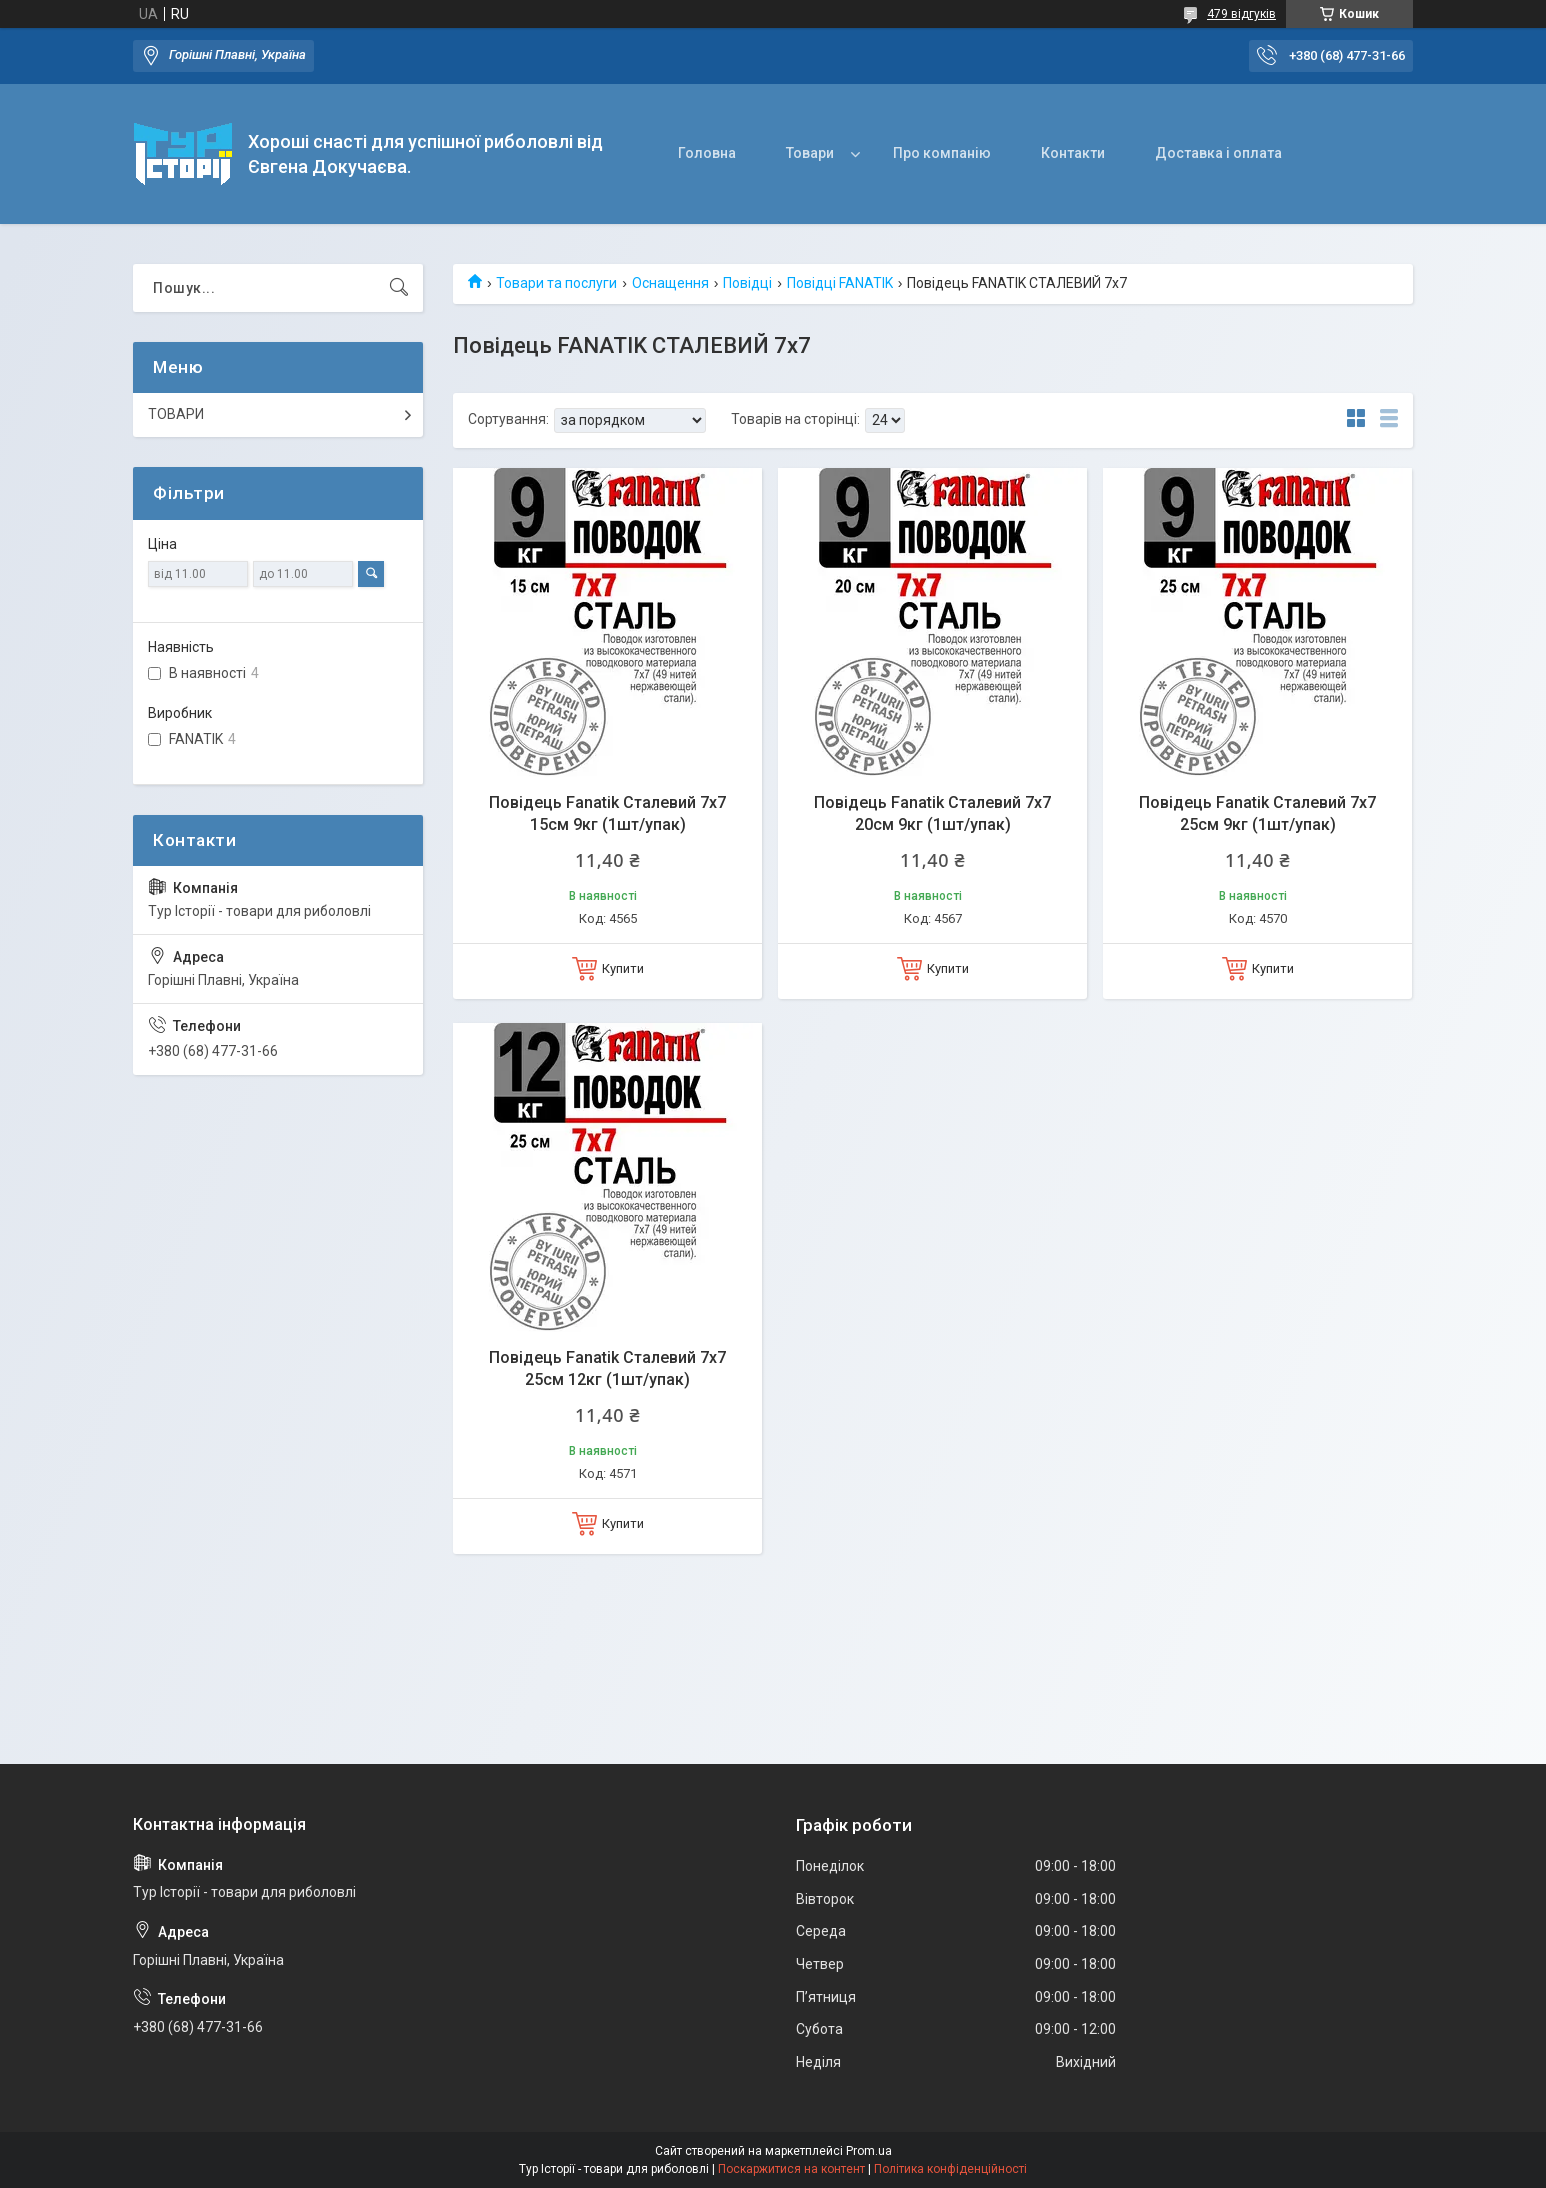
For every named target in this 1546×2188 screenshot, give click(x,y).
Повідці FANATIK (840, 283)
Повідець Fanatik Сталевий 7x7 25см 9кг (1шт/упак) (1257, 813)
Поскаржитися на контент (791, 2169)
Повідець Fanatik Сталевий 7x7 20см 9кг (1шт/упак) (932, 813)
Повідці (747, 283)
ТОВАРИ (176, 414)
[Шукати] (399, 288)
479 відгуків (1241, 14)
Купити (623, 968)
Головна (707, 153)
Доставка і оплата (1218, 153)
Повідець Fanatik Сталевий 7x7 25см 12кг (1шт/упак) (607, 1368)
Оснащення (670, 283)
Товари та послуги (556, 283)
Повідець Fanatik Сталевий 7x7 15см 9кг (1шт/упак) (607, 813)
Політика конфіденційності (950, 2169)
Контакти (1073, 153)
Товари (810, 153)
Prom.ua (869, 2151)
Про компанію (942, 153)
